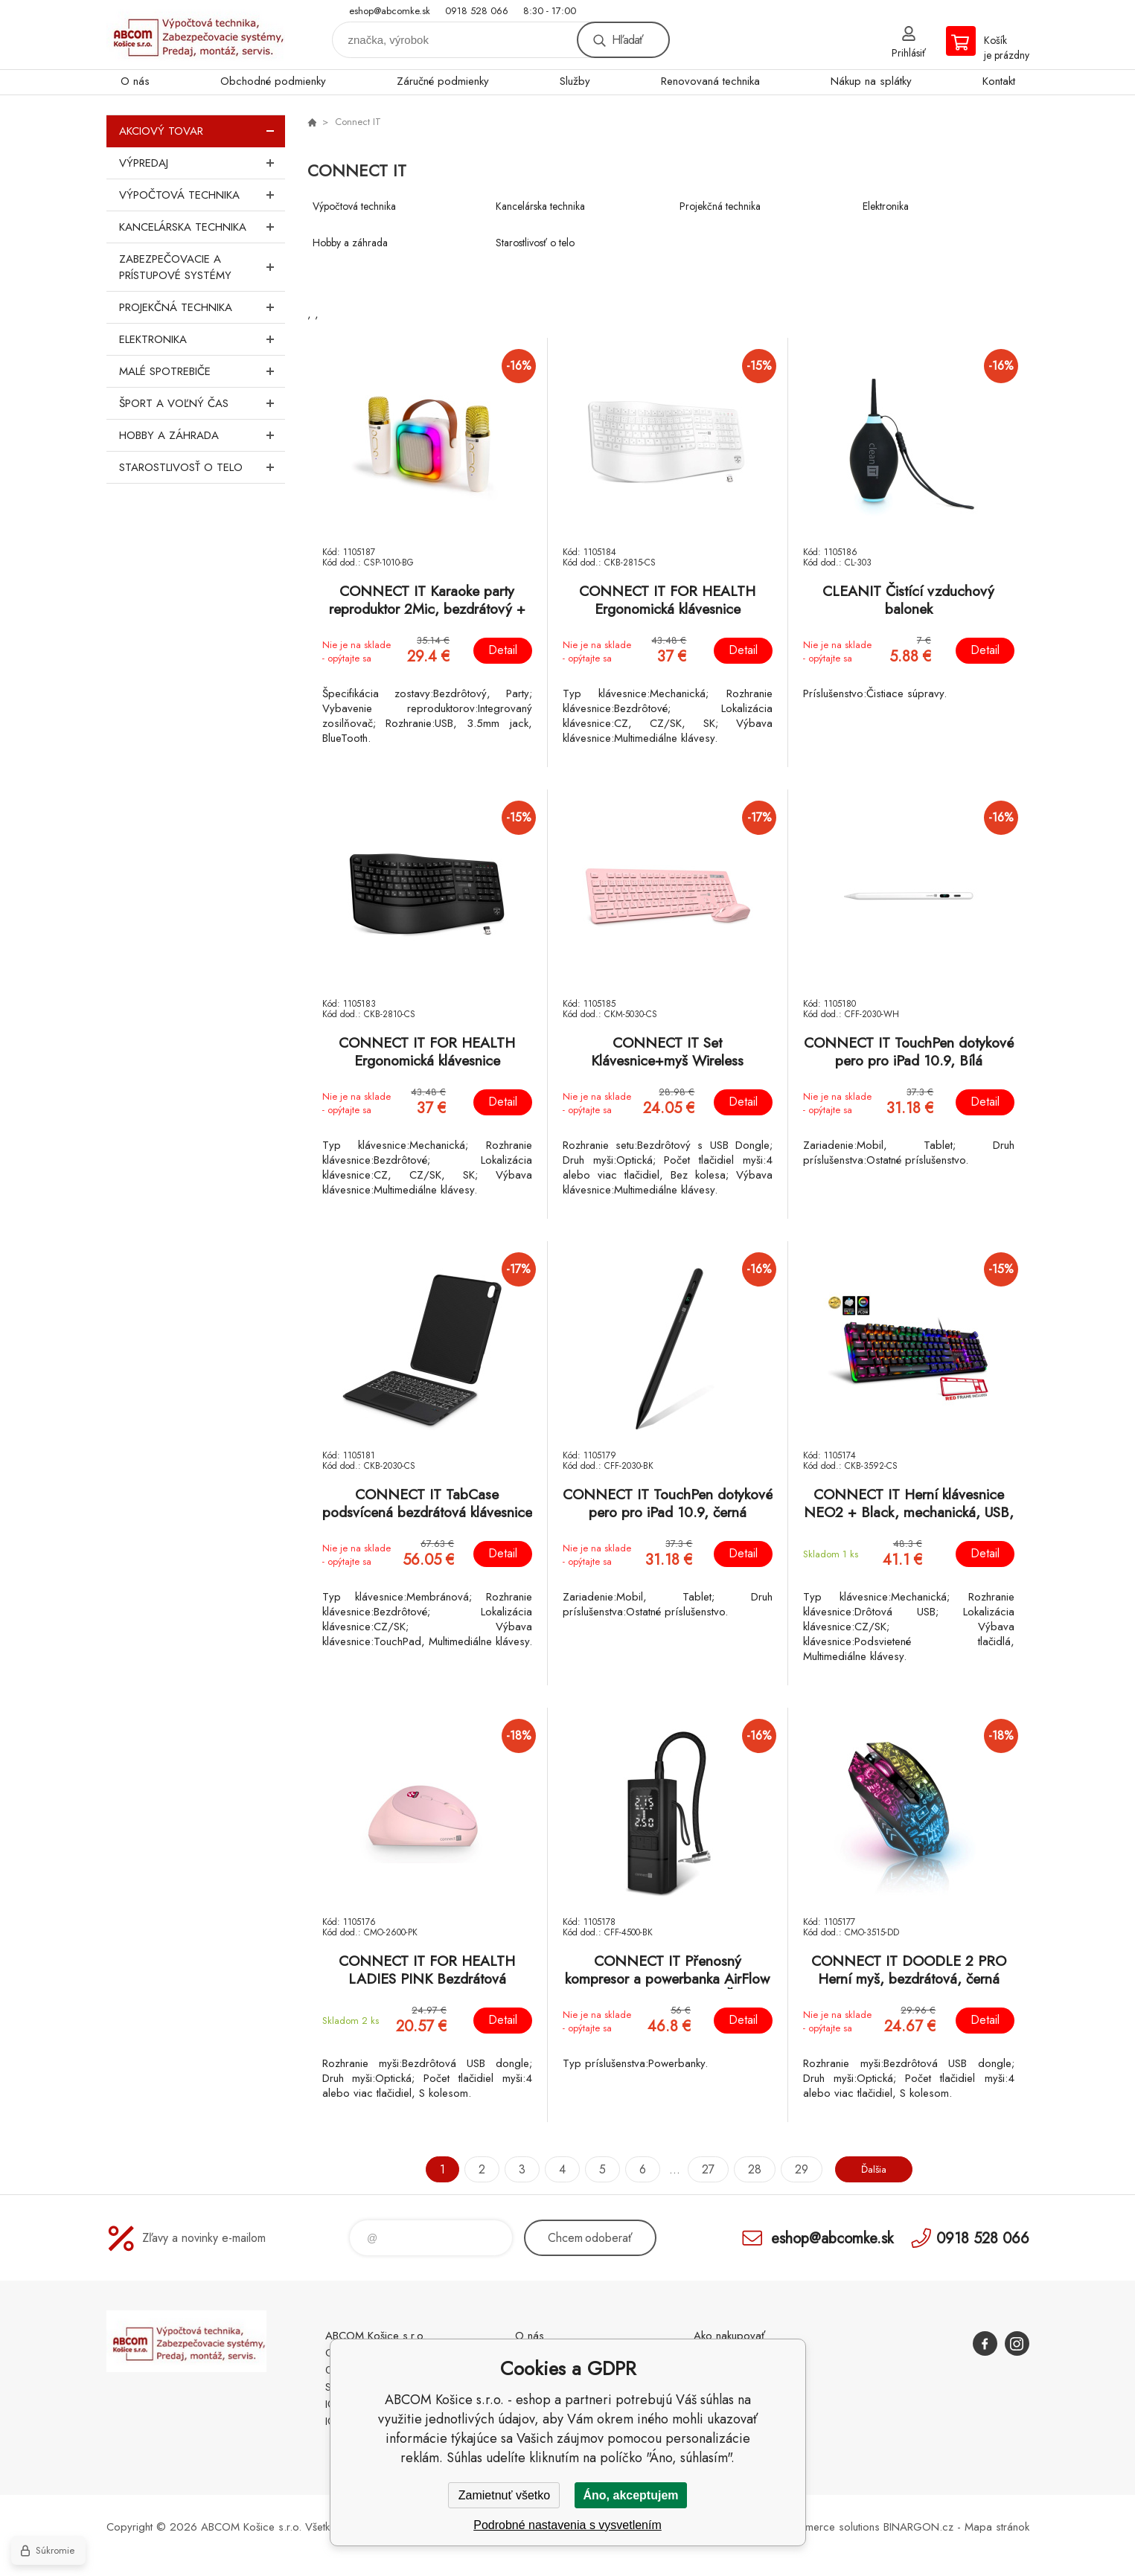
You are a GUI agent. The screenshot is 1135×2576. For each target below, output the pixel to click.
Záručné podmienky (443, 81)
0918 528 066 (476, 11)
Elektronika (202, 339)
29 (795, 2169)
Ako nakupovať (729, 2335)
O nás (135, 81)
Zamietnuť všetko (504, 2495)
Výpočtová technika (202, 195)
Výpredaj (202, 163)
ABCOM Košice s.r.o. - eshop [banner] (195, 34)
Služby (575, 81)
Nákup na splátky (871, 81)
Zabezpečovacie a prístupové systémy (202, 267)
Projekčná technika (202, 307)
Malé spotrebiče (202, 371)
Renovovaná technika (710, 81)
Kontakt (998, 81)
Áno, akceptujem (630, 2495)
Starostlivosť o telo (202, 467)
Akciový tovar (202, 131)
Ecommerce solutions (829, 2527)
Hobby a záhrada (202, 435)
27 (701, 2169)
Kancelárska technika (202, 227)
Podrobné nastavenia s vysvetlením (567, 2525)
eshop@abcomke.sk (389, 11)
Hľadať (627, 39)
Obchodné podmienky (273, 81)
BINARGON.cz (918, 2527)
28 (748, 2169)
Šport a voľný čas (202, 403)
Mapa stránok (997, 2527)
